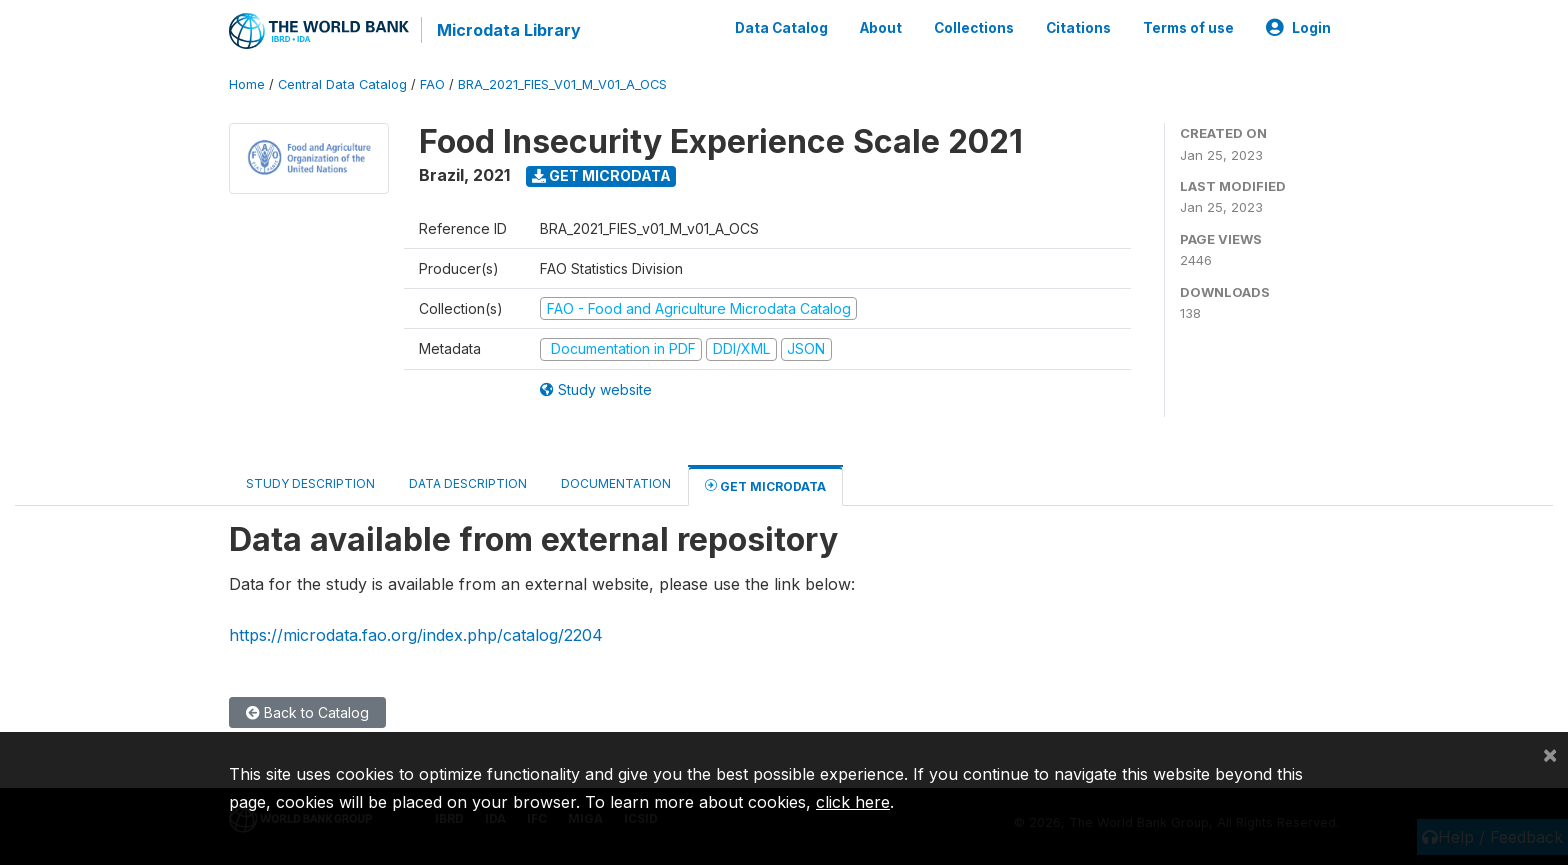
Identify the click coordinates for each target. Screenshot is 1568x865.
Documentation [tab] (616, 483)
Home (247, 84)
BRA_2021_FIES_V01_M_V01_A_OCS (562, 84)
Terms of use (1188, 28)
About (881, 28)
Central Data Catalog (342, 84)
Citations (1078, 28)
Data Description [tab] (468, 483)
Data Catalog (781, 28)
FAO (432, 84)
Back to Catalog (307, 712)
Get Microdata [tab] (765, 485)
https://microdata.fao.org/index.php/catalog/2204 (416, 635)
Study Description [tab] (310, 483)
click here (853, 802)
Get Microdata (601, 175)
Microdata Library (509, 30)
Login (1298, 28)
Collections (974, 28)
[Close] (1550, 754)
